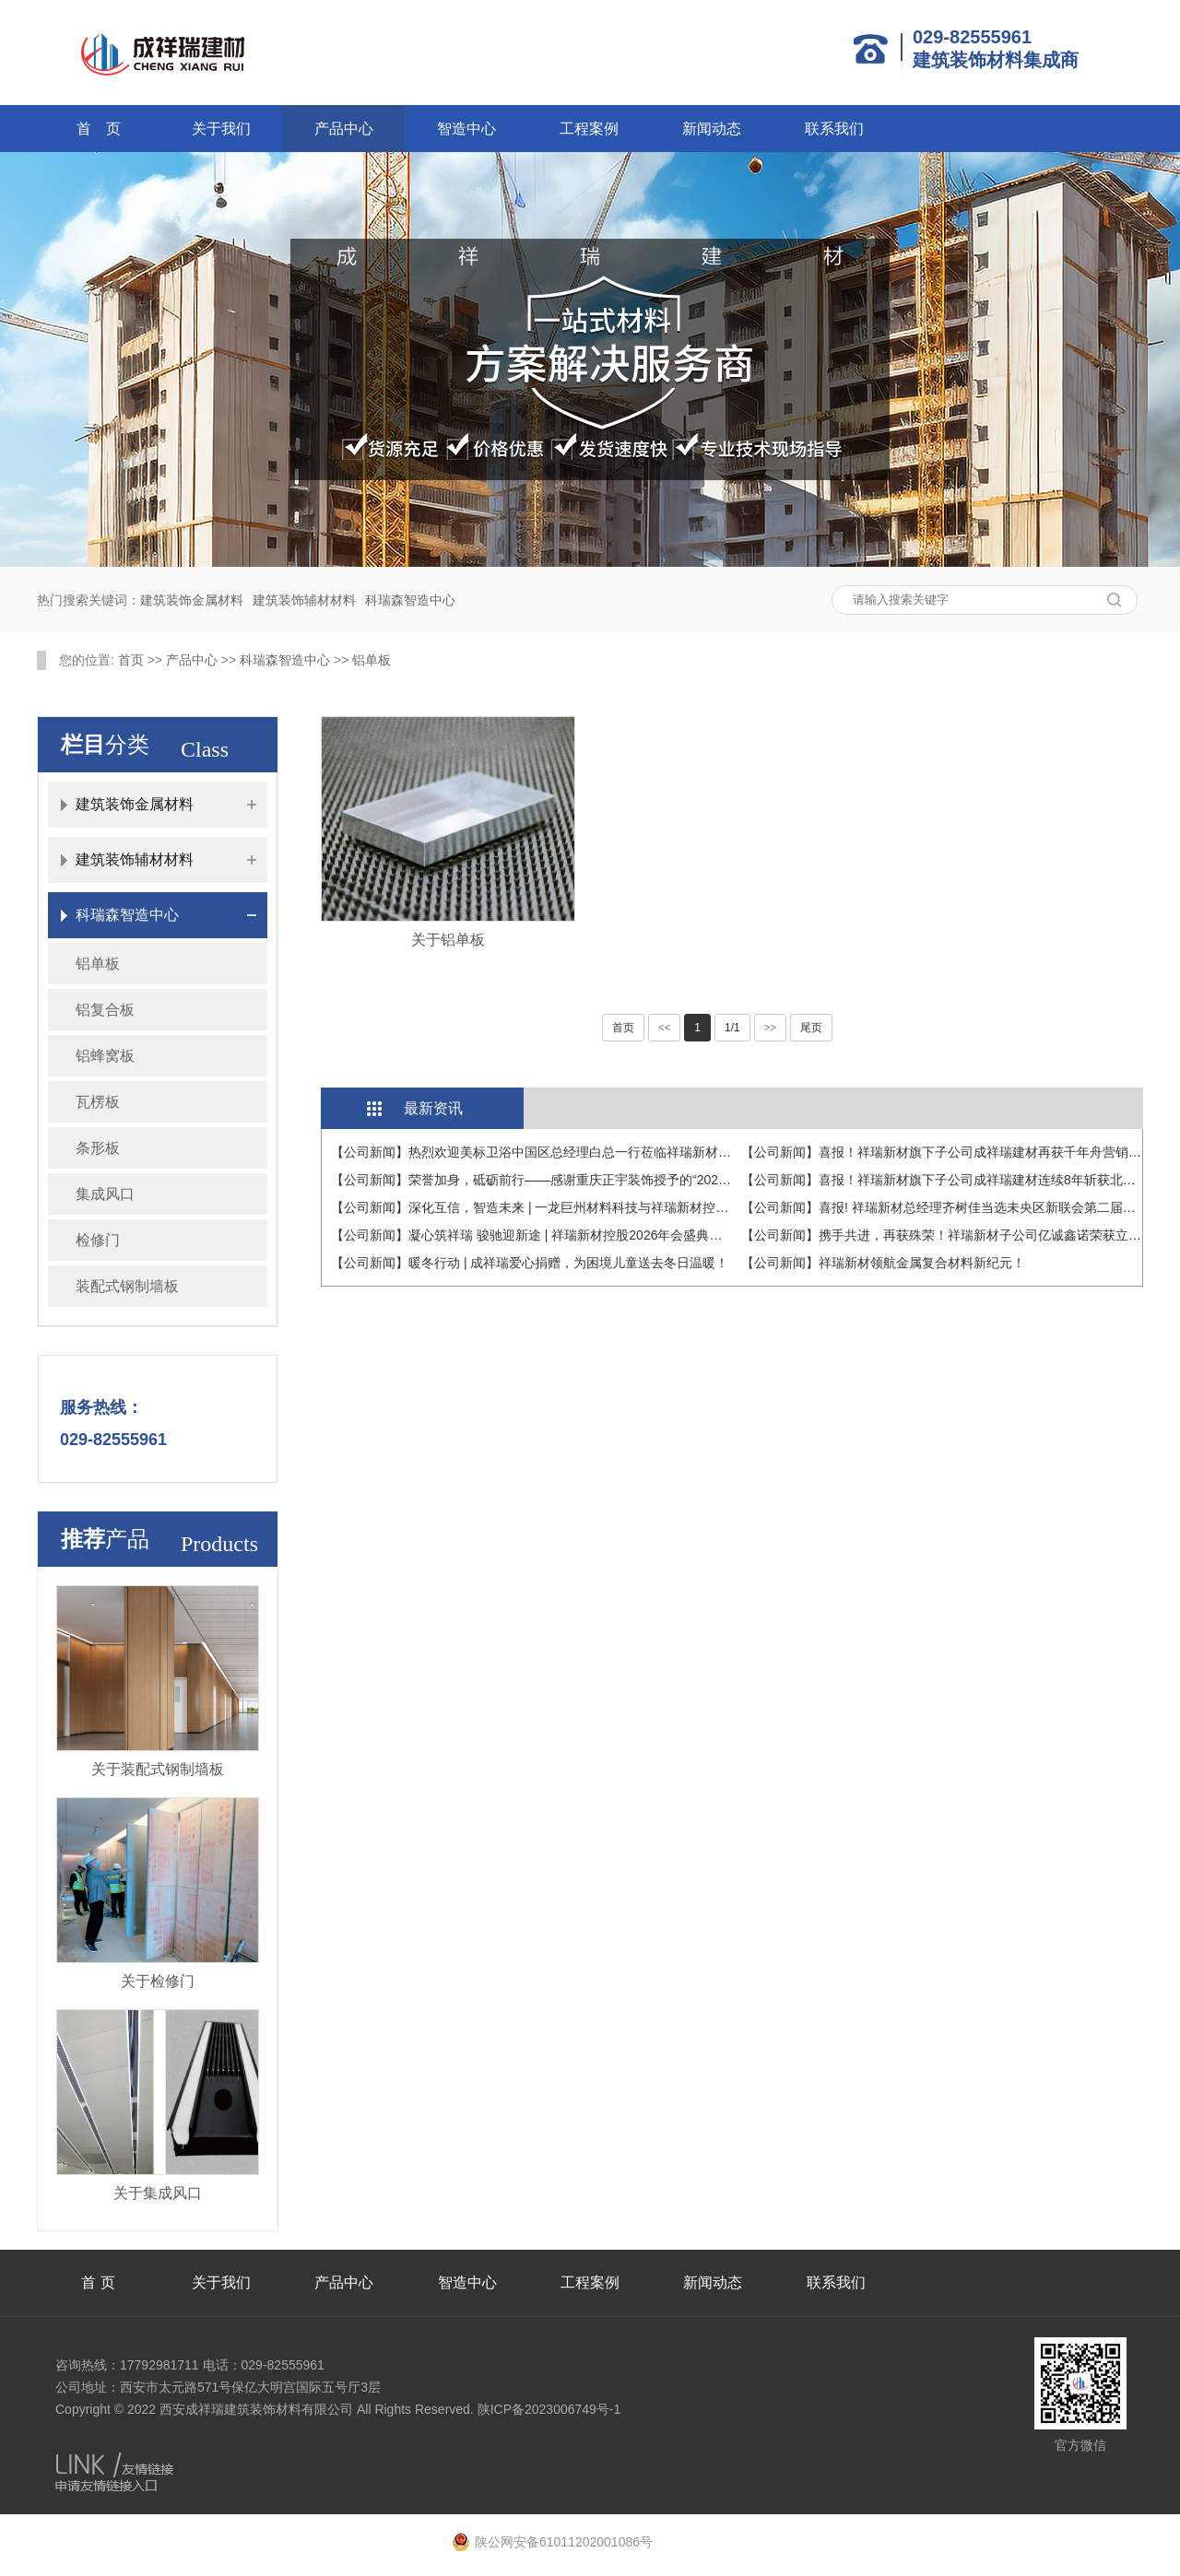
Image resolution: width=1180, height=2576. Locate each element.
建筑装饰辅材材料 (304, 600)
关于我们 (221, 128)
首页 (131, 660)
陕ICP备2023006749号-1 (549, 2409)
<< (664, 1027)
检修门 (98, 1240)
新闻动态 (711, 128)
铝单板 (371, 660)
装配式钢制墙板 (127, 1286)
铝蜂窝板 (105, 1056)
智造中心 (466, 128)
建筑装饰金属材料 (191, 600)
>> (770, 1027)
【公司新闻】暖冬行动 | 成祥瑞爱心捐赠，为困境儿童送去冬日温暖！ (529, 1262)
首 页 (99, 128)
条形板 (98, 1148)
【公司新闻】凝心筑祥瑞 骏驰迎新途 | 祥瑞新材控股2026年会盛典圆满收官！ (552, 1235)
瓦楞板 (98, 1102)
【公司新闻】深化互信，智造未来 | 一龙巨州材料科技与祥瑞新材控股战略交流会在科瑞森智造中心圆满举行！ (646, 1207)
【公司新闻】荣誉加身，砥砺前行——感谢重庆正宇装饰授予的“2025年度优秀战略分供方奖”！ (601, 1179)
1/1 (732, 1027)
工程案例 (589, 128)
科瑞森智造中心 (410, 600)
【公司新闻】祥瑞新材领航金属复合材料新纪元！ (883, 1262)
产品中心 (343, 128)
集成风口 (105, 1194)
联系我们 (834, 128)
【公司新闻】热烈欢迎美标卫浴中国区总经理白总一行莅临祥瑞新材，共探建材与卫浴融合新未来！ (615, 1152)
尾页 (811, 1027)
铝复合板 (105, 1009)
